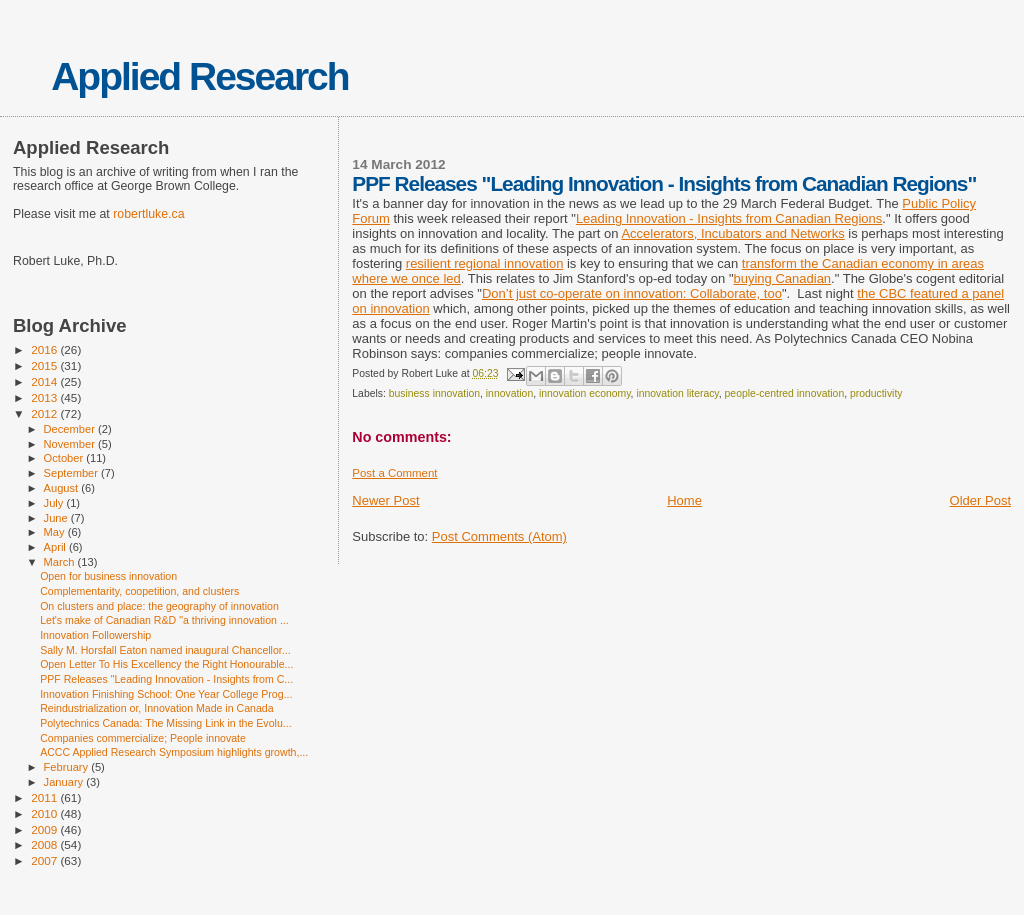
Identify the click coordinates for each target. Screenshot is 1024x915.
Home (684, 500)
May (56, 532)
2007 (45, 860)
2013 (45, 397)
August (63, 488)
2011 (45, 797)
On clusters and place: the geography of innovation (159, 606)
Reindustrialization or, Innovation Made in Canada (156, 708)
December (71, 429)
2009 (45, 829)
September (73, 473)
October (65, 458)
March (61, 562)
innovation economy (585, 393)
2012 (45, 413)
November (71, 444)
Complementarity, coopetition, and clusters (139, 591)
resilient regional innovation (485, 263)
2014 (45, 381)
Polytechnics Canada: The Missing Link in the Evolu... (165, 723)
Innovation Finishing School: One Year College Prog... (166, 694)
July (55, 503)
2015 (45, 365)
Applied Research (199, 76)
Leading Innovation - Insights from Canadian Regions (729, 218)
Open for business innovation (108, 576)
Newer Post (385, 500)
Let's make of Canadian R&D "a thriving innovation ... (164, 620)
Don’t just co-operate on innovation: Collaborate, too (632, 293)
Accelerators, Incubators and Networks (732, 233)
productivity (876, 393)
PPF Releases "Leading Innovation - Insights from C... (166, 679)
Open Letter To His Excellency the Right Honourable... (166, 664)
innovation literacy (677, 393)
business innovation (434, 393)
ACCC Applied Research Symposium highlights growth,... (174, 752)
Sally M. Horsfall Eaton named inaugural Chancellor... (165, 650)
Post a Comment (394, 473)
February (68, 767)
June (57, 518)
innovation (509, 393)
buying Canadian (783, 278)
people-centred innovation (785, 393)
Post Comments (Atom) (499, 536)
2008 (45, 844)
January (65, 782)
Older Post (980, 500)
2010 (45, 813)
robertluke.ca (148, 214)
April (56, 547)
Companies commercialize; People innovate (143, 738)
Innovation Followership (95, 635)
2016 (45, 349)
